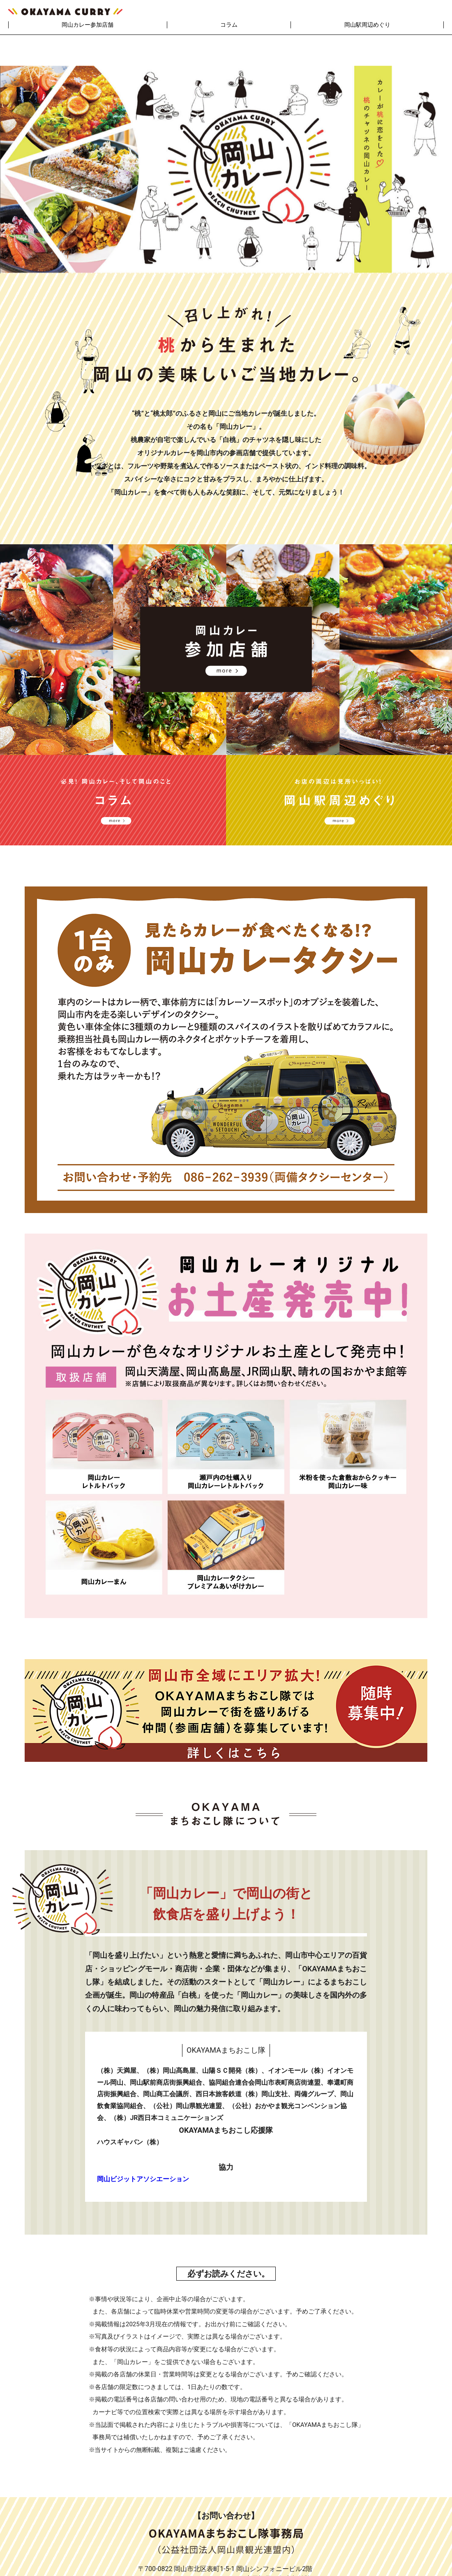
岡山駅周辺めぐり (367, 24)
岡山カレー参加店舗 (87, 24)
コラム (229, 24)
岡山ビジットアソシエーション (143, 2148)
